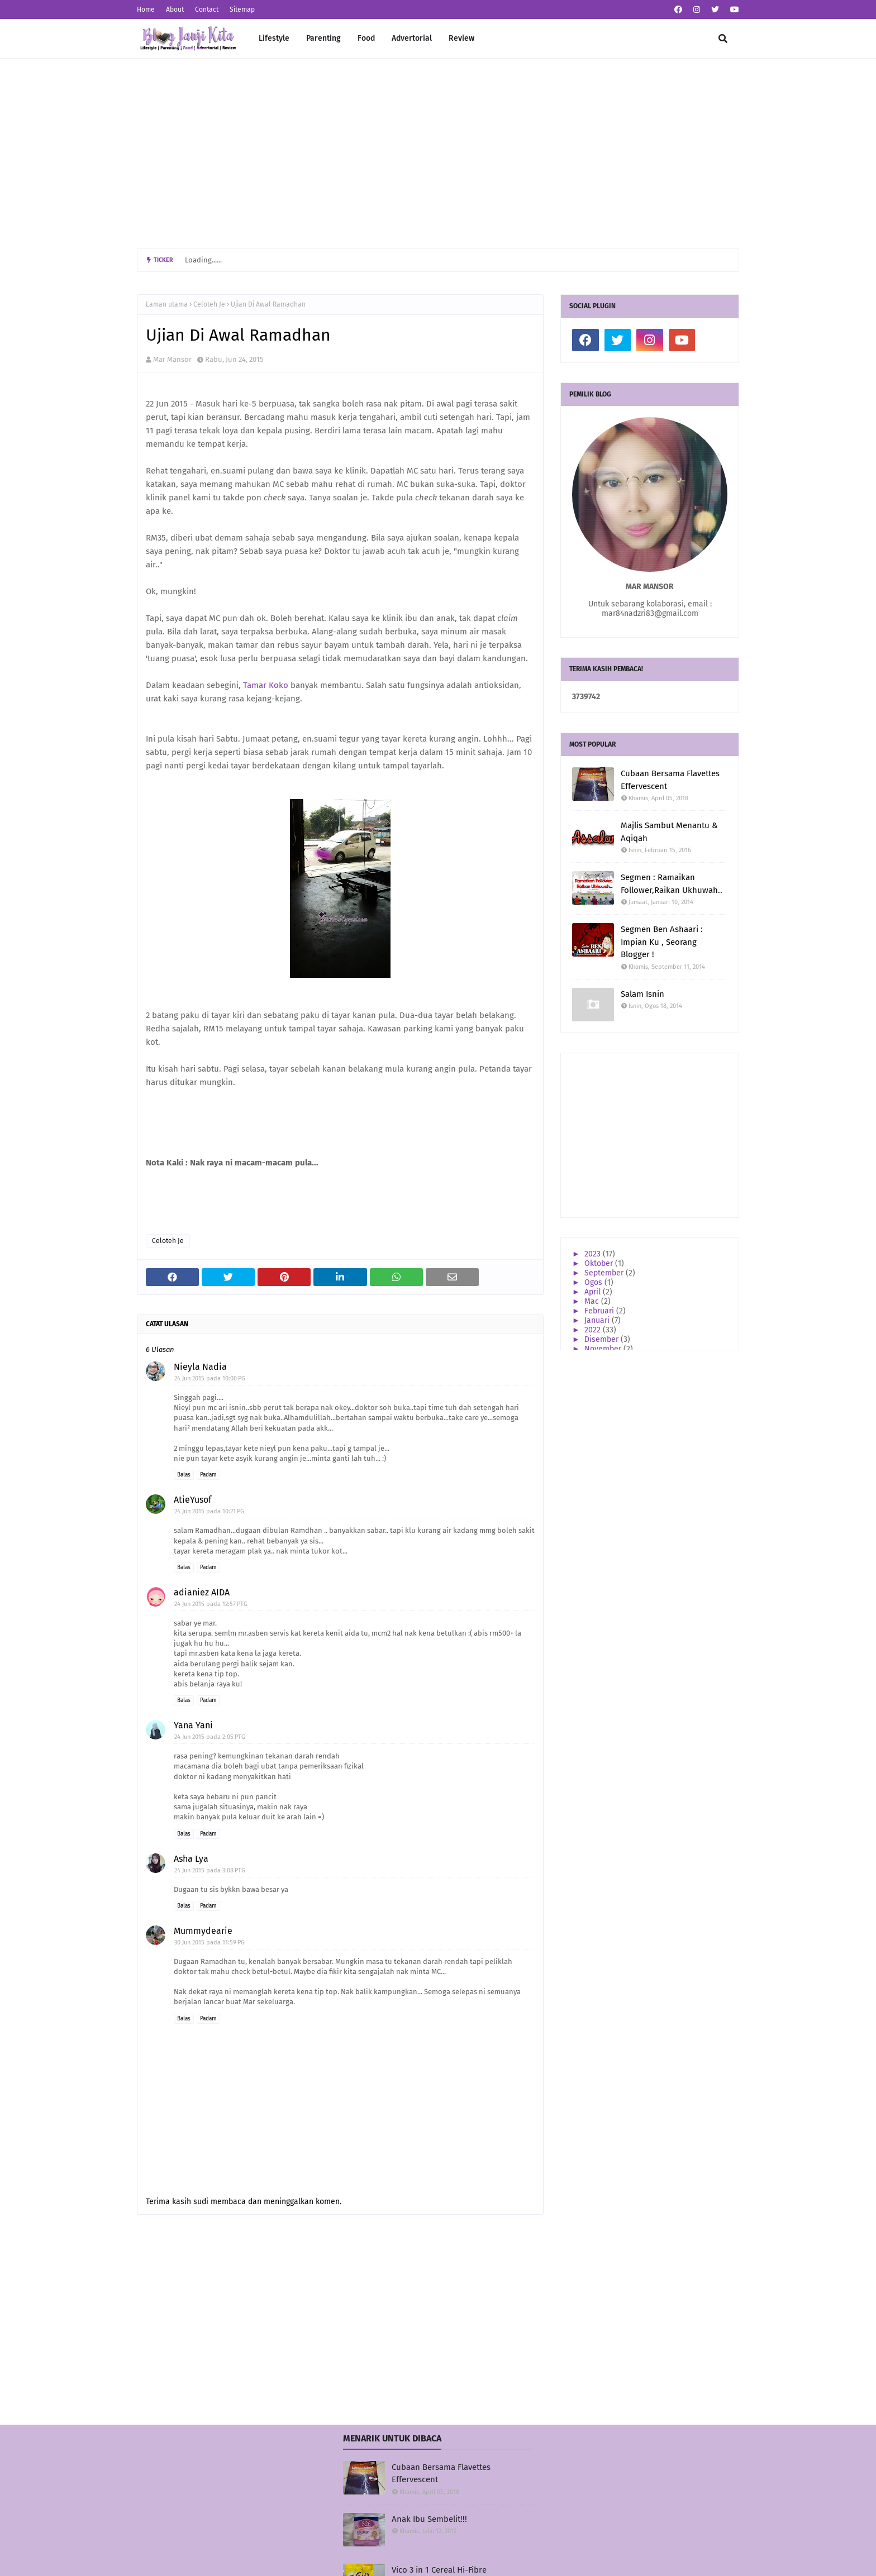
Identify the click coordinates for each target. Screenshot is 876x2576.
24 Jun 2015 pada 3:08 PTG (209, 1870)
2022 (593, 1330)
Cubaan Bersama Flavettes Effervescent (670, 779)
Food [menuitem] (366, 38)
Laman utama (167, 304)
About (175, 9)
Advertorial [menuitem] (412, 38)
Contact (206, 9)
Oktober (599, 1263)
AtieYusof (192, 1499)
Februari (600, 1311)
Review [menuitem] (461, 38)
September (605, 1273)
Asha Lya (191, 1858)
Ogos (594, 1282)
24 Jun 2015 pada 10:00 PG (209, 1378)
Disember (602, 1339)
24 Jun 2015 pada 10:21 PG (209, 1511)
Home (146, 9)
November (603, 1349)
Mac (592, 1301)
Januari (598, 1320)
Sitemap (242, 9)
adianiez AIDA (202, 1592)
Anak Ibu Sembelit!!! (429, 2519)
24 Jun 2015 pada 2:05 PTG (209, 1737)
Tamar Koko (265, 685)
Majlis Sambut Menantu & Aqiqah (669, 831)
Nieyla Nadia (200, 1366)
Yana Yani (193, 1725)
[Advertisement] (438, 153)
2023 (593, 1254)
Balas (184, 1474)
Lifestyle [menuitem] (274, 38)
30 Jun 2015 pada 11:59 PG (209, 1942)
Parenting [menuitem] (323, 38)
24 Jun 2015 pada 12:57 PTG (210, 1604)
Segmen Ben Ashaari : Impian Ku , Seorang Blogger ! (662, 941)
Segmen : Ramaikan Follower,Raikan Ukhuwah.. (671, 883)
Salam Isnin (642, 994)
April (593, 1292)
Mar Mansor (172, 359)
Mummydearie (203, 1930)
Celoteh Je (209, 304)
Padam (208, 1474)
